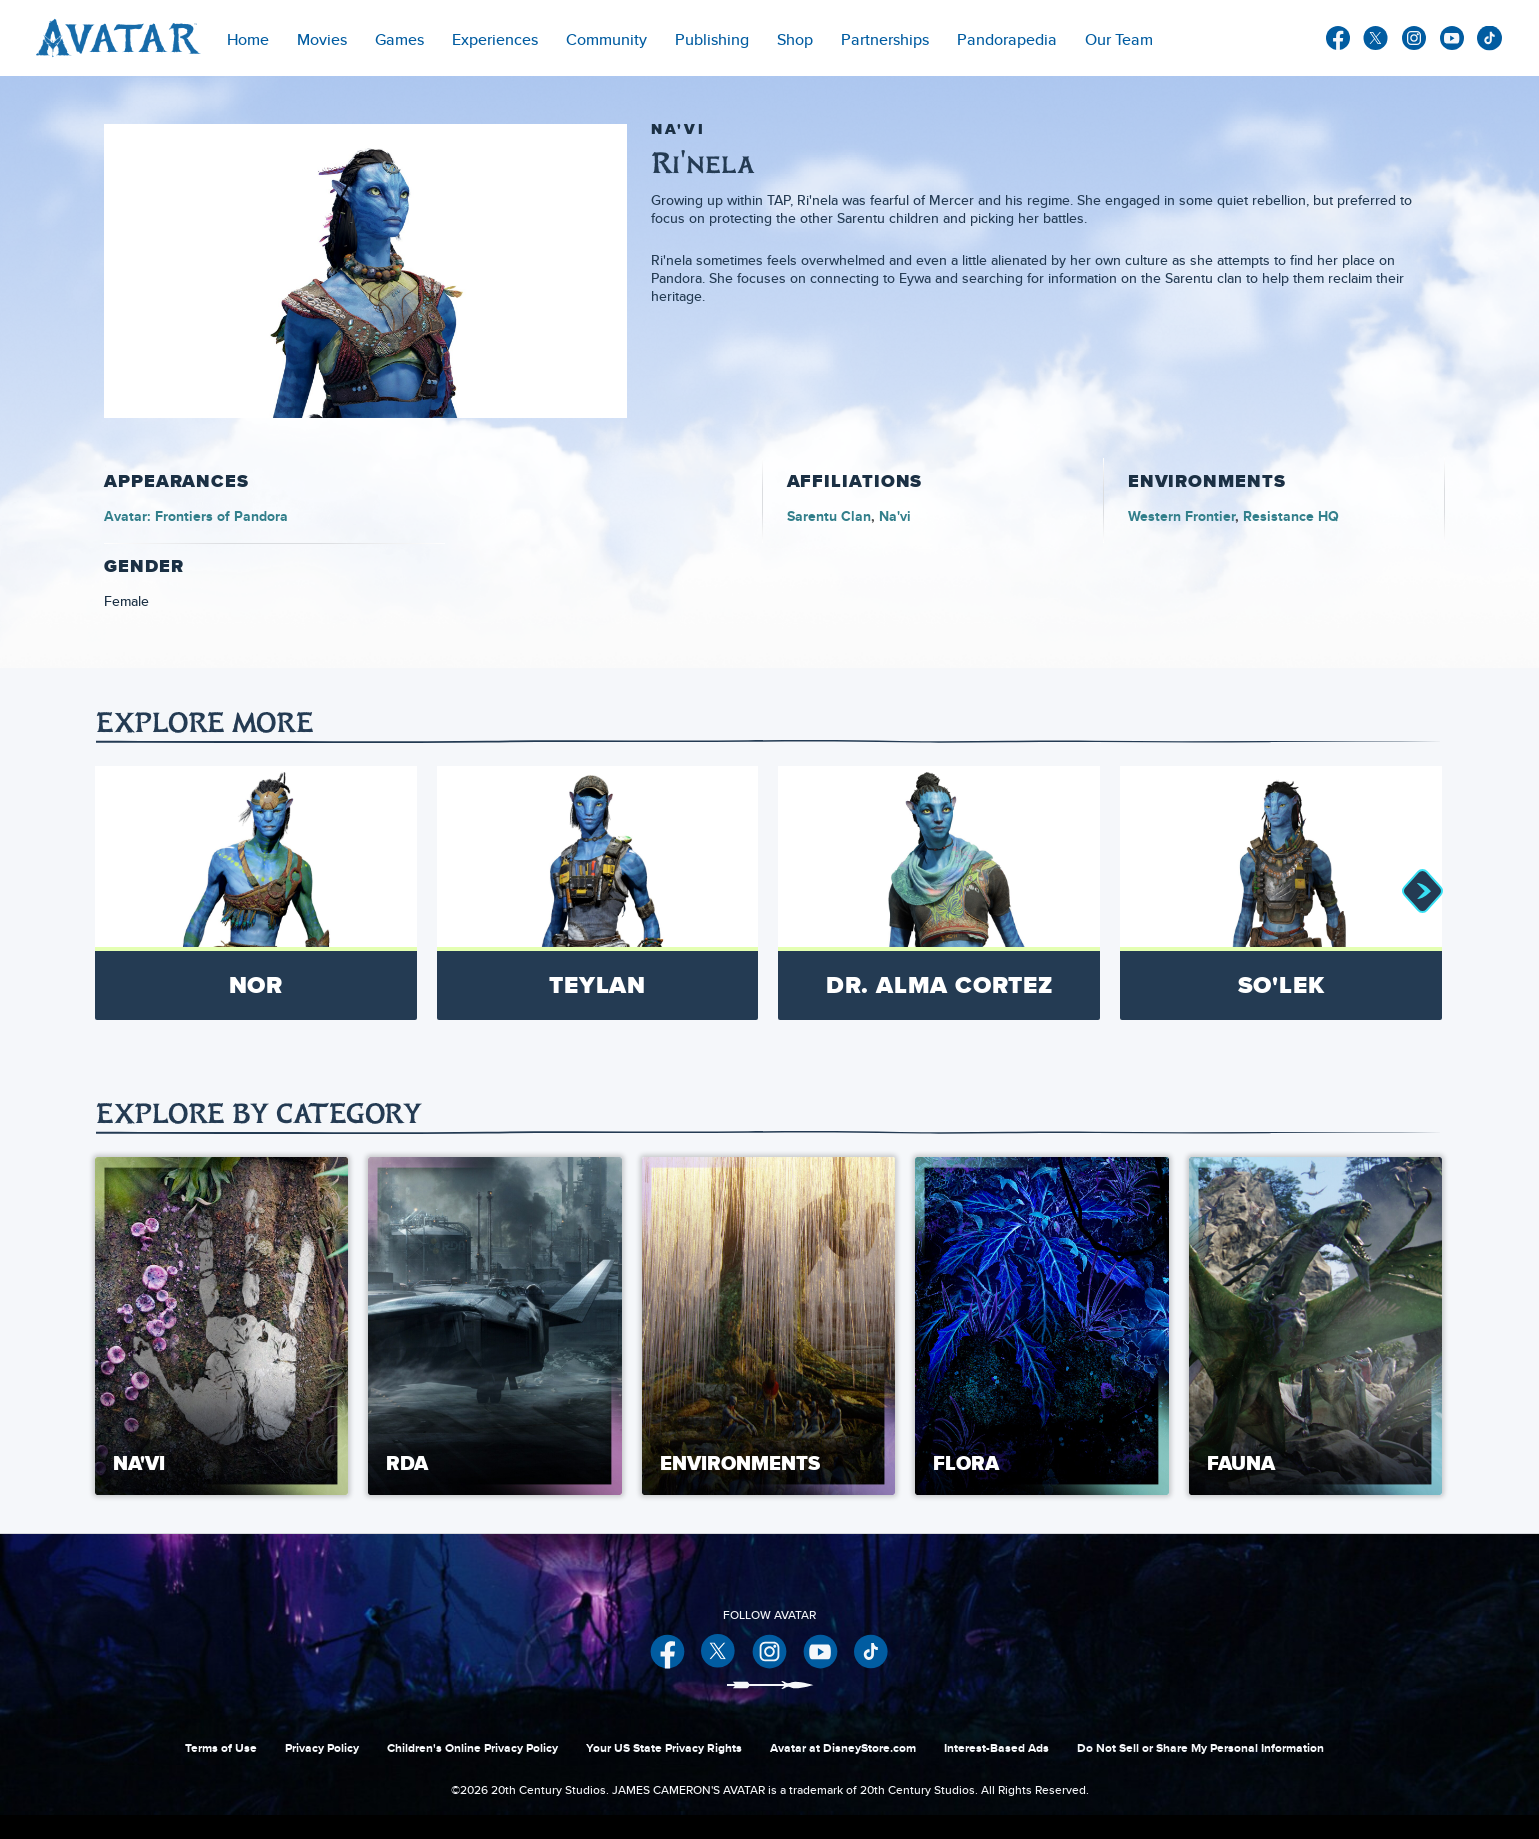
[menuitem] (248, 38)
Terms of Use (221, 1748)
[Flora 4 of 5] (1041, 1326)
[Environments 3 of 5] (768, 1326)
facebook (1338, 38)
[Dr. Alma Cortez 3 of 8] (939, 893)
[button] (1421, 893)
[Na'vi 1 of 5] (221, 1326)
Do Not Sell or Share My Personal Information (1200, 1748)
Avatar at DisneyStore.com (843, 1748)
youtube (1452, 38)
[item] (322, 38)
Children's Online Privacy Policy (472, 1748)
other (1490, 38)
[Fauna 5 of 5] (1315, 1326)
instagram (1414, 38)
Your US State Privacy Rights (664, 1748)
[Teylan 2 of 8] (598, 893)
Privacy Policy (322, 1748)
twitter (1376, 38)
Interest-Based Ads (996, 1748)
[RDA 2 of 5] (494, 1326)
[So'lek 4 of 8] (1281, 893)
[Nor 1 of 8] (256, 893)
